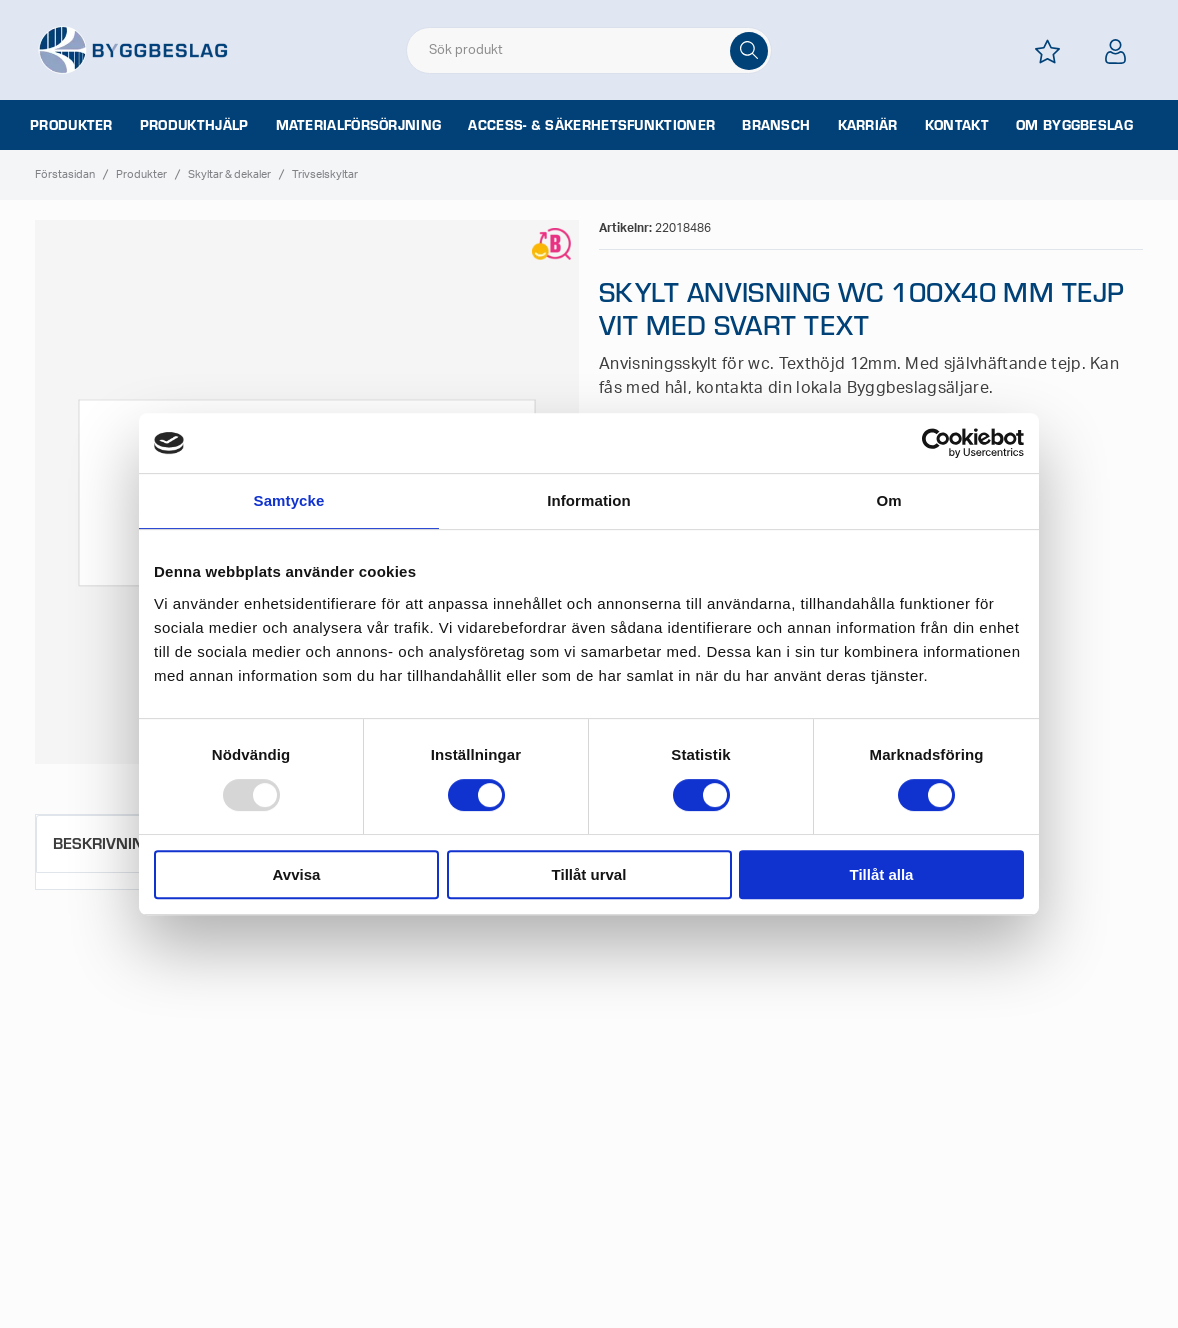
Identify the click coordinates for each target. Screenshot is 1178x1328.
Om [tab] (888, 500)
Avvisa (297, 874)
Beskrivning (103, 842)
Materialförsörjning (359, 125)
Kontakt (957, 125)
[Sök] (749, 51)
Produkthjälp (194, 125)
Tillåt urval (589, 874)
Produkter (71, 125)
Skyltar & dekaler (229, 174)
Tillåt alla (882, 874)
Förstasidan (65, 174)
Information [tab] (589, 500)
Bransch (776, 125)
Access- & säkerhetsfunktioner (591, 125)
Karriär (868, 125)
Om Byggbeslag (1074, 125)
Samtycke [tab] (289, 500)
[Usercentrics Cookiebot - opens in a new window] (936, 443)
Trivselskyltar (325, 174)
